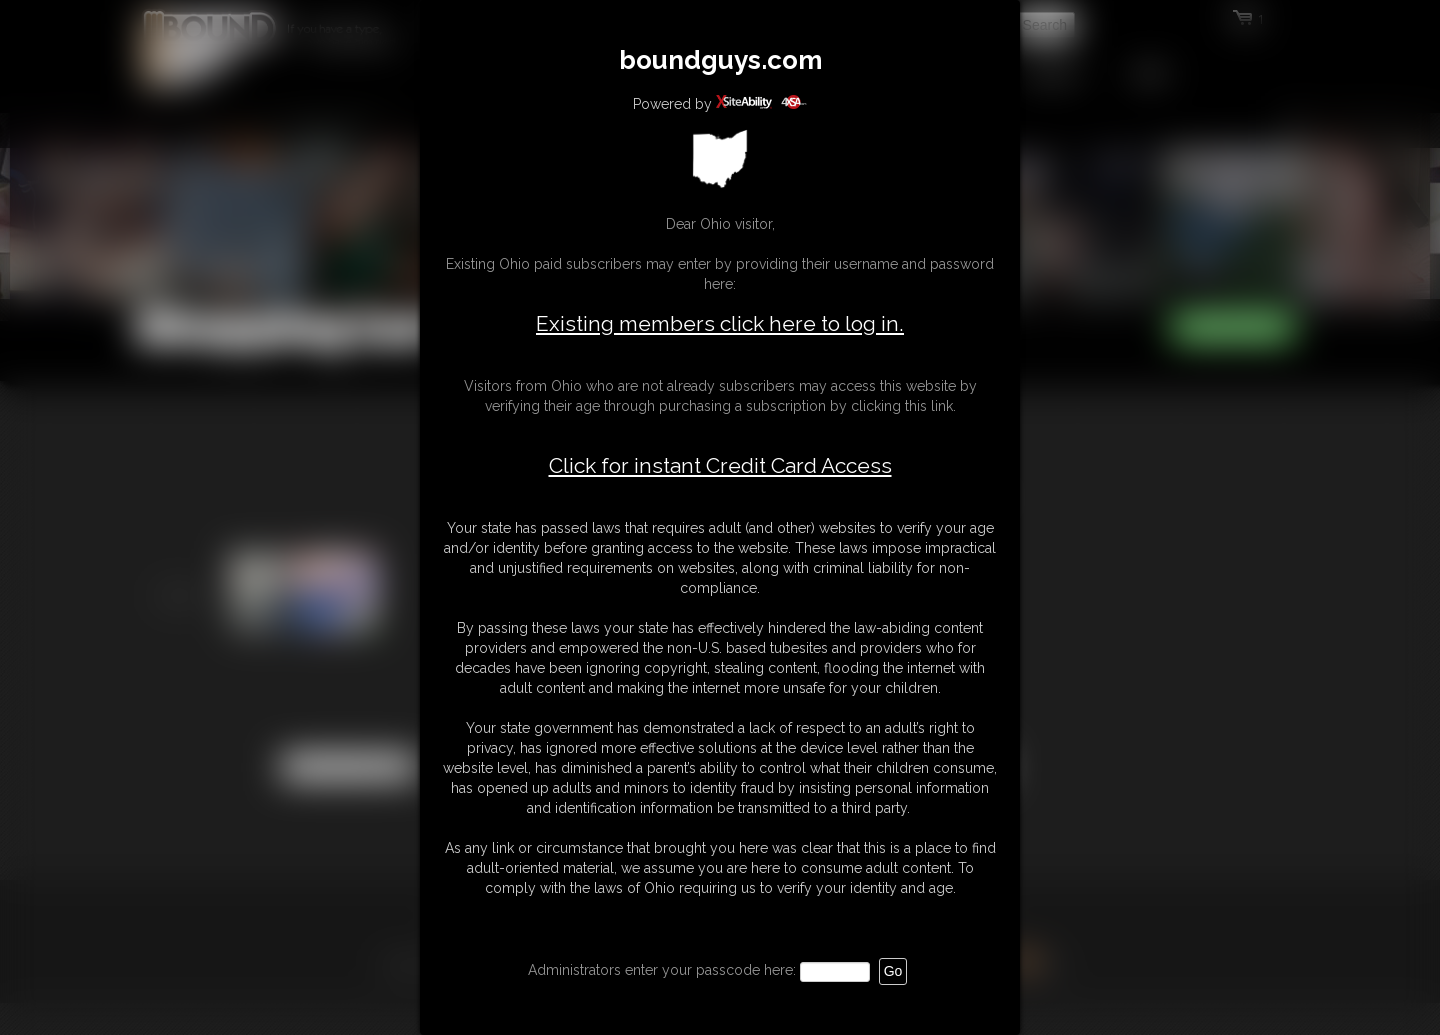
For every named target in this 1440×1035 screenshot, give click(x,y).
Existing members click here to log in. (720, 323)
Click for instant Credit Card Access (720, 466)
